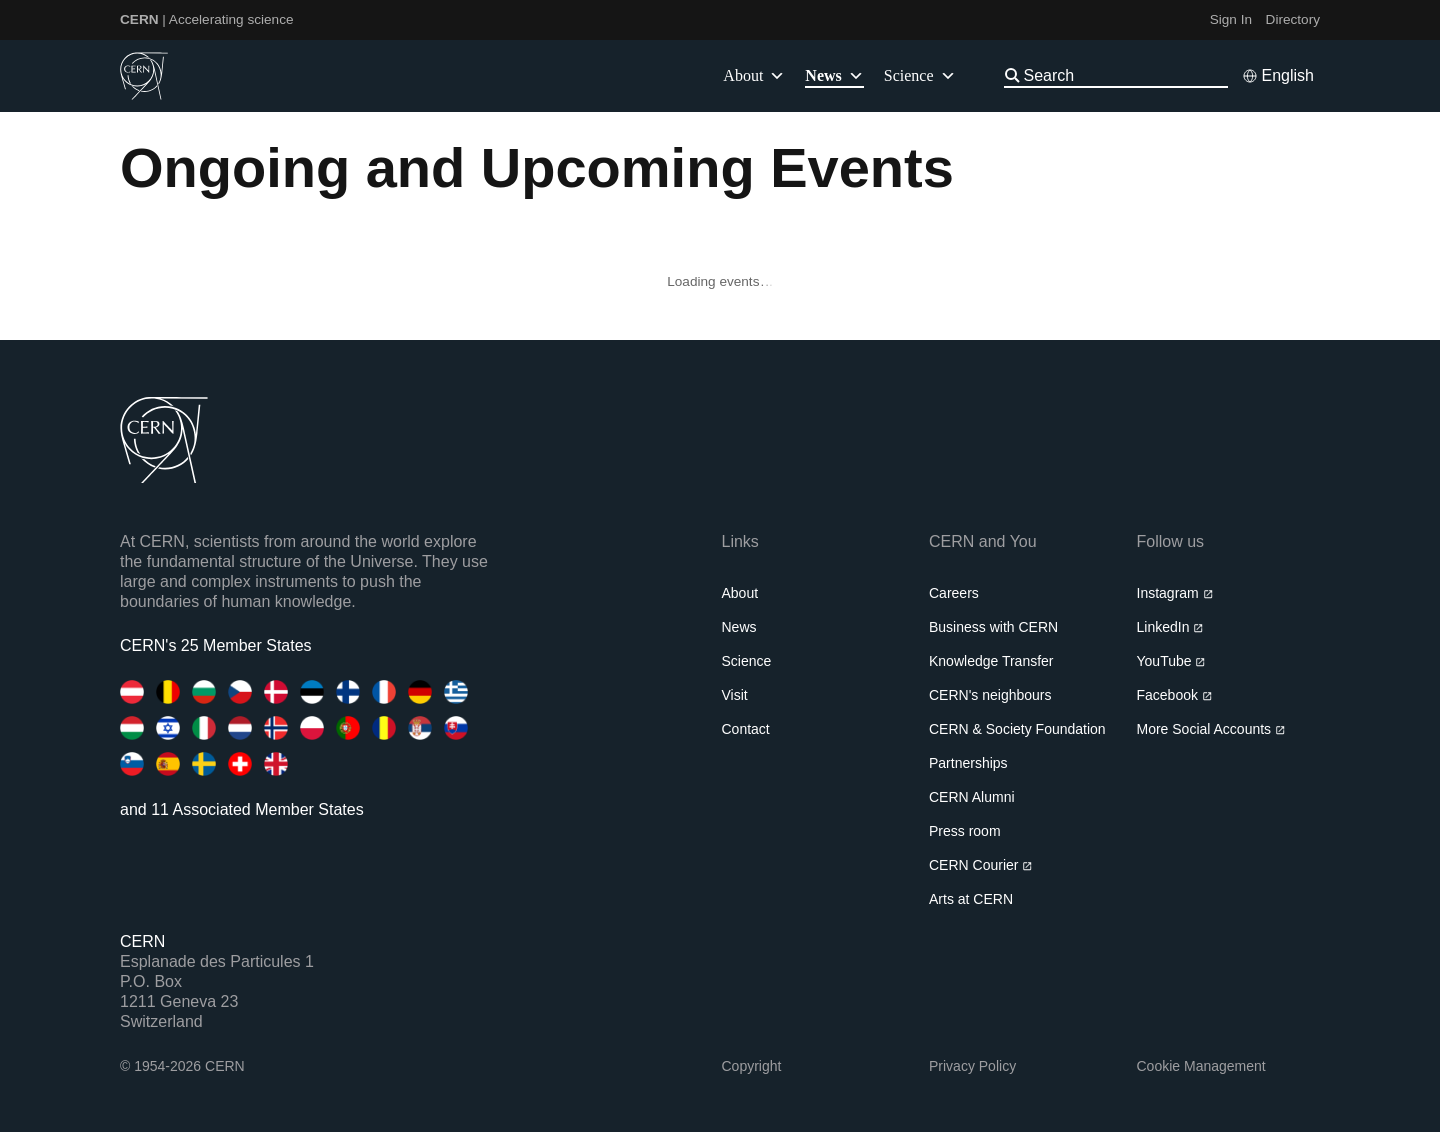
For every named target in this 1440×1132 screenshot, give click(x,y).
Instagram (1175, 593)
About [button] (754, 76)
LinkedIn (1170, 627)
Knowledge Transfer (991, 661)
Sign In (1231, 19)
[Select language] (1278, 76)
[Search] (1124, 75)
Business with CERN (993, 627)
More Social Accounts (1211, 729)
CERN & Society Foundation (1017, 729)
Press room (965, 831)
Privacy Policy (972, 1066)
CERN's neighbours (990, 695)
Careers (954, 593)
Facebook (1175, 695)
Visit (735, 695)
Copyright (752, 1066)
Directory (1293, 19)
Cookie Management (1201, 1066)
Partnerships (968, 763)
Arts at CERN (971, 899)
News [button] (834, 76)
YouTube (1171, 661)
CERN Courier (981, 865)
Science (920, 76)
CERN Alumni (972, 797)
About (740, 593)
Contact (746, 729)
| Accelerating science (207, 19)
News (739, 627)
